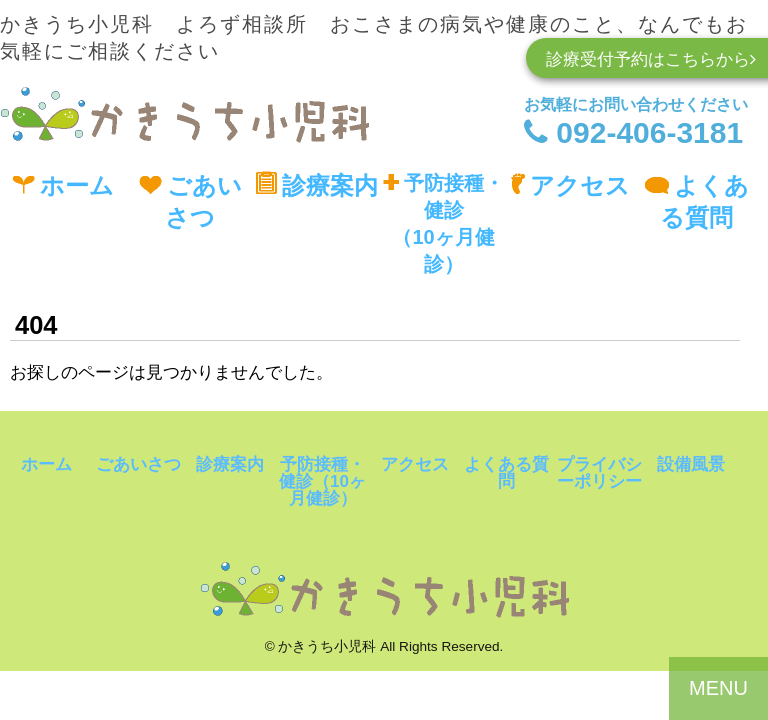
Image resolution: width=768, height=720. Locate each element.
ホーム (63, 185)
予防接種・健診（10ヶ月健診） (443, 223)
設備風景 (691, 464)
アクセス (570, 185)
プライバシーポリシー (599, 473)
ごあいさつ (190, 201)
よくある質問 (696, 201)
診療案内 (317, 185)
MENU (718, 688)
